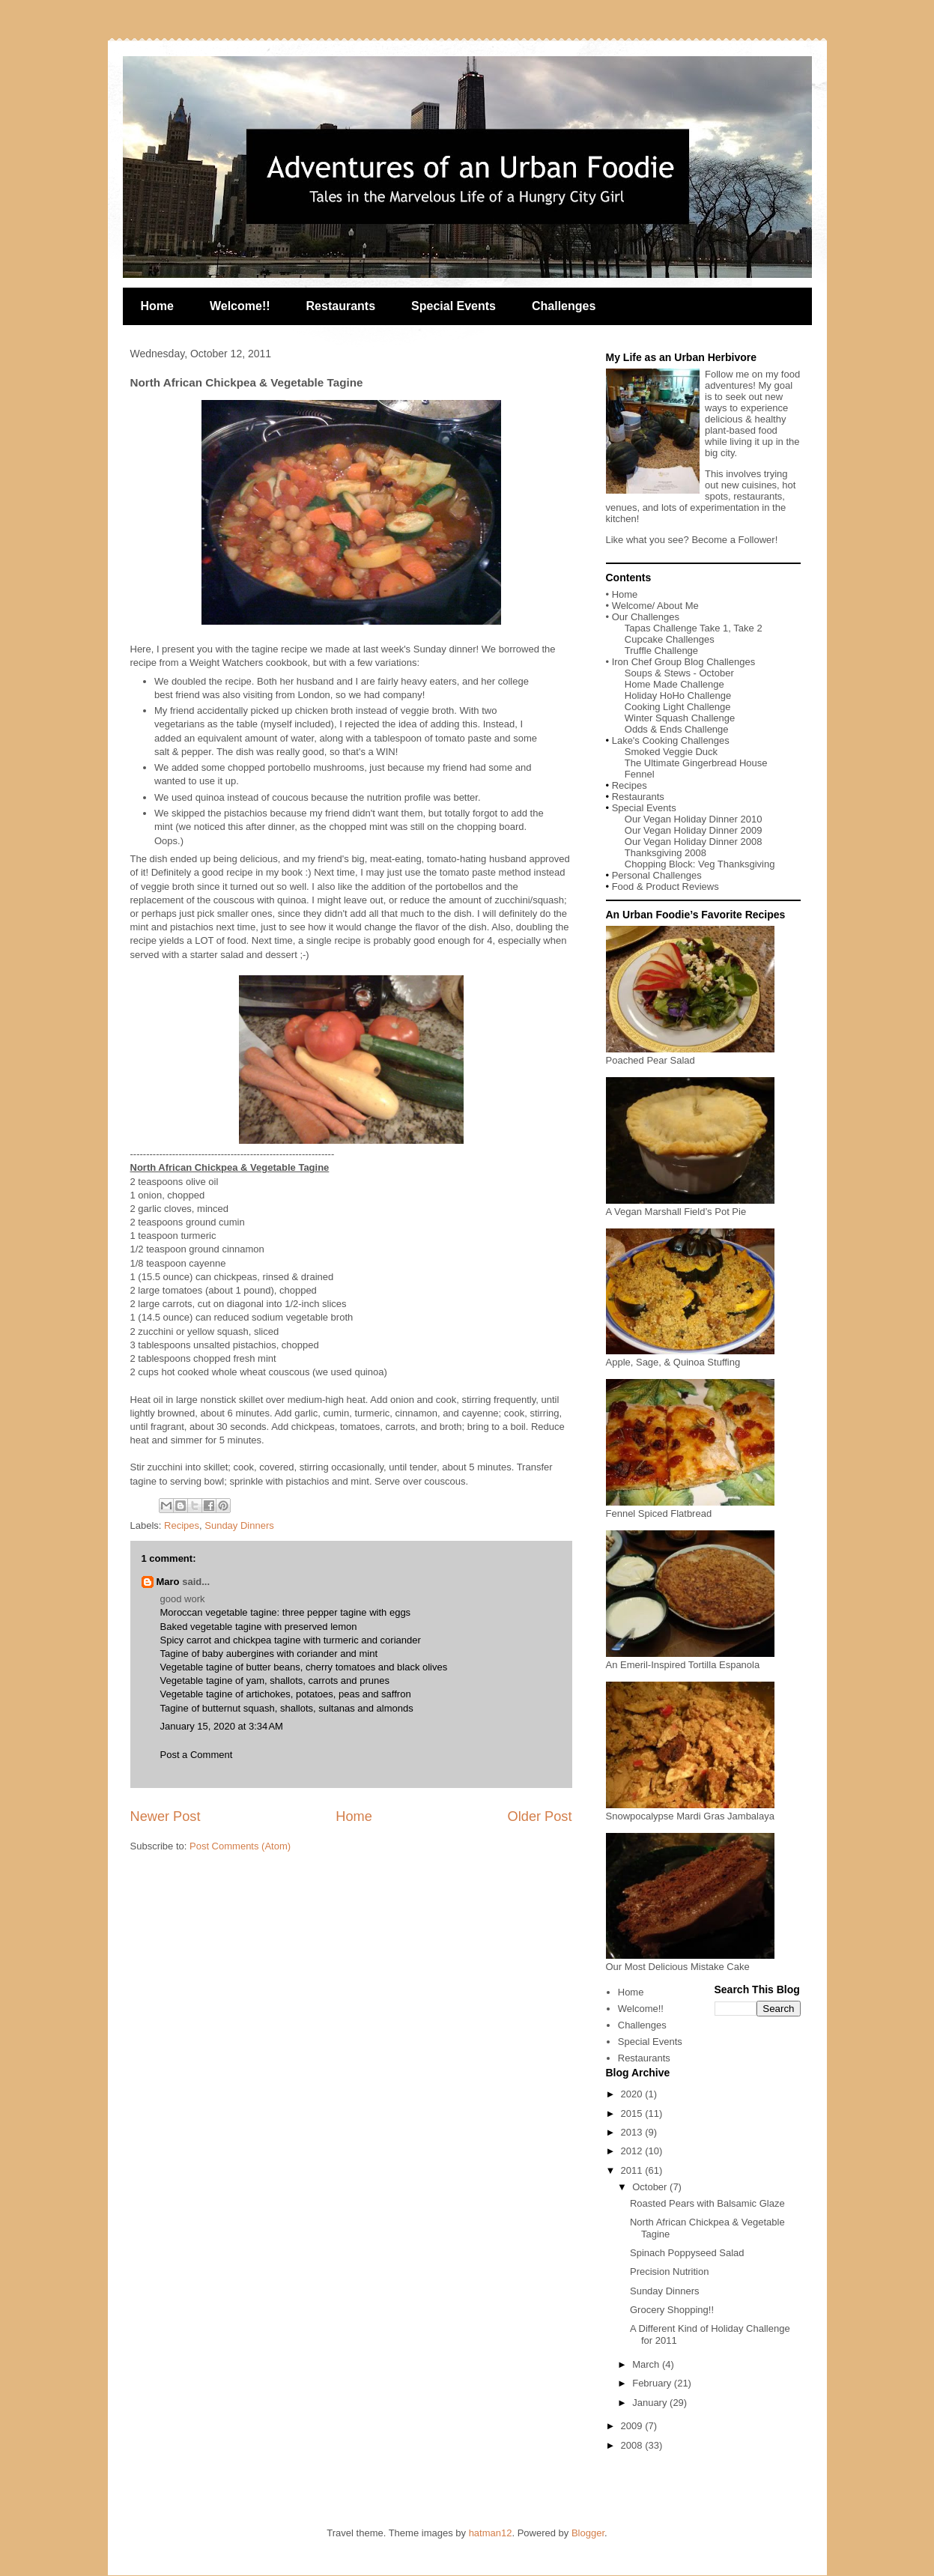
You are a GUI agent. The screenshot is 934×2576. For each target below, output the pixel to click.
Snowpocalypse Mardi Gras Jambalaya (690, 1810)
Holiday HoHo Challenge (678, 695)
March (647, 2364)
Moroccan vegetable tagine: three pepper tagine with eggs (285, 1612)
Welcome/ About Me (655, 605)
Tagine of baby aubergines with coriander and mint (269, 1653)
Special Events (453, 306)
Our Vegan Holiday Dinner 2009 (693, 830)
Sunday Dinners (239, 1525)
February (653, 2383)
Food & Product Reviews (665, 886)
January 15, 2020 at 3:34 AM (221, 1726)
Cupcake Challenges (670, 639)
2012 (633, 2151)
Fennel (640, 774)
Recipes (181, 1525)
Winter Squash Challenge (680, 718)
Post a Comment (196, 1754)
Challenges (563, 306)
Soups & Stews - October (679, 673)
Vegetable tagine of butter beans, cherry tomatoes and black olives (304, 1667)
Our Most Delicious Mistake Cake (690, 1961)
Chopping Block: (661, 864)
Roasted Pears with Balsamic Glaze (707, 2203)
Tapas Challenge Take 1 (677, 628)
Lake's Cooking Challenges (671, 740)
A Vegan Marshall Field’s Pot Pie (690, 1206)
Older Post (540, 1816)
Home (157, 306)
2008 (633, 2445)
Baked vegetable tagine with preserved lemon (258, 1626)
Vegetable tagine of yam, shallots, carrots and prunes (274, 1680)
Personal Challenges (657, 875)
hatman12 (490, 2533)
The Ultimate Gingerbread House (696, 763)
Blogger (587, 2533)
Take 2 (747, 628)
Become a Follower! (734, 539)
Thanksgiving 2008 (665, 852)
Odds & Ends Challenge (677, 729)
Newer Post (165, 1816)
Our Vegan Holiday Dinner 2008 (693, 841)
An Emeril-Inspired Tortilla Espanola (690, 1659)
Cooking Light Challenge (678, 706)
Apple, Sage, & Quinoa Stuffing (690, 1356)
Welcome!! (240, 306)
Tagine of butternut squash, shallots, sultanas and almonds (286, 1708)
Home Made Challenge (674, 684)
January (651, 2402)
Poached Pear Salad (690, 1054)
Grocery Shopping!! (672, 2309)
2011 (633, 2170)
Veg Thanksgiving (736, 864)
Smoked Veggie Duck (671, 751)
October (651, 2186)
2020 (633, 2094)
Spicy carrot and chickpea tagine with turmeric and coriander (290, 1640)
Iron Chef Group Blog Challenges (684, 661)
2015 (633, 2113)
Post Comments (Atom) (240, 1846)
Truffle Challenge (661, 650)
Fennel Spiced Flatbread (690, 1508)
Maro (168, 1581)
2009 (633, 2425)
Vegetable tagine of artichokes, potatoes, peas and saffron (285, 1694)
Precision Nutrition (669, 2271)
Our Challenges (645, 616)
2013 (633, 2132)
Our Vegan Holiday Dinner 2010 (693, 819)
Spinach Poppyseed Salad (687, 2252)
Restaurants (340, 306)
